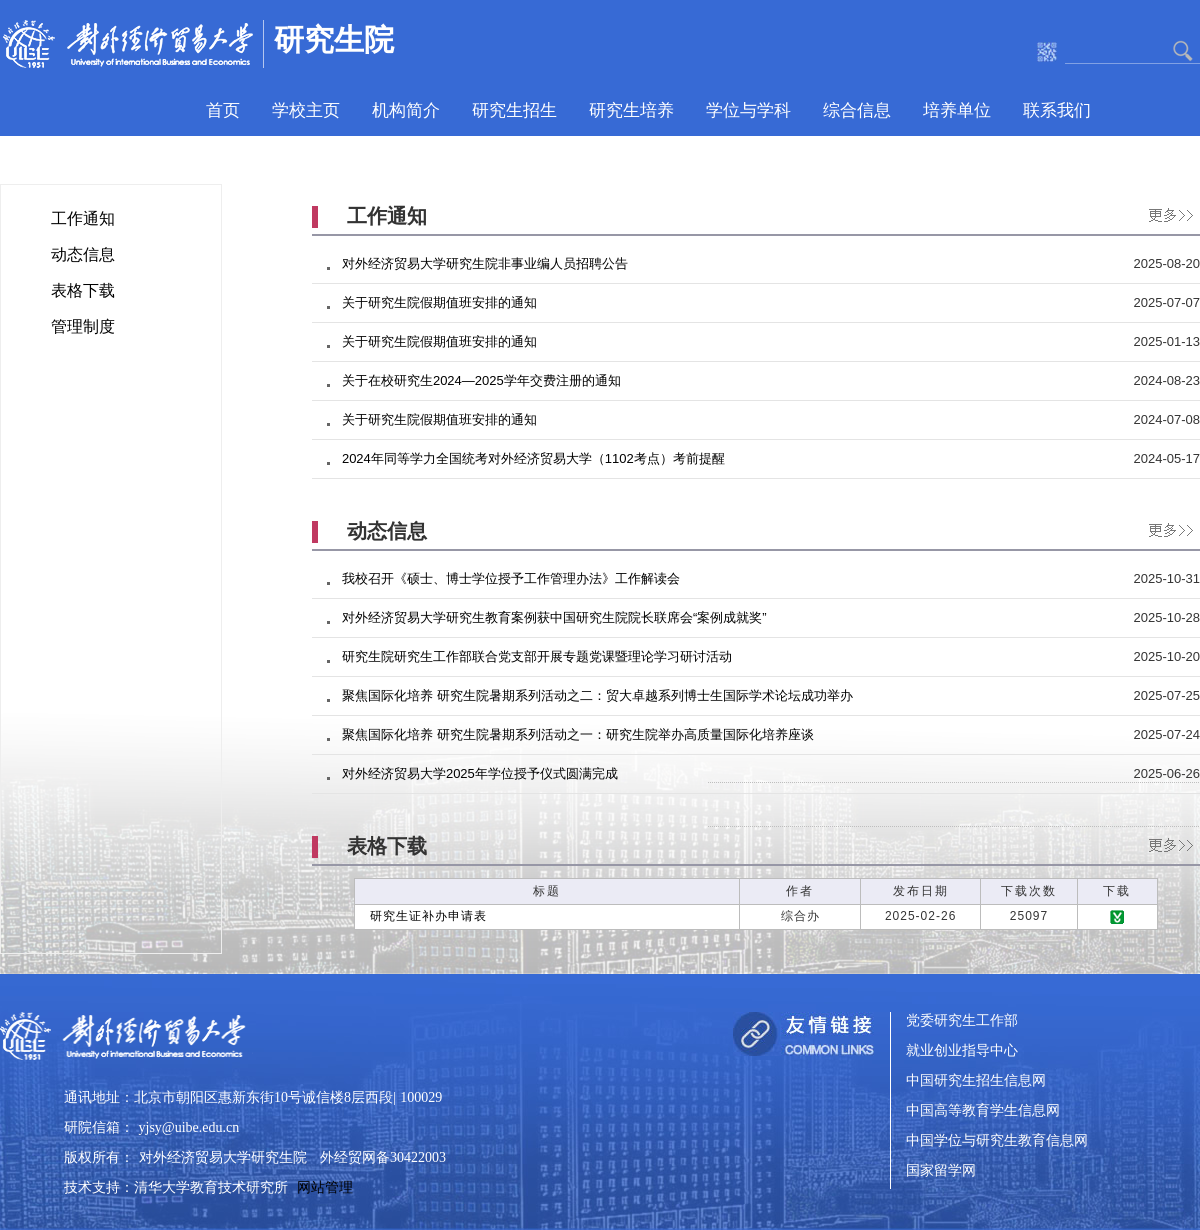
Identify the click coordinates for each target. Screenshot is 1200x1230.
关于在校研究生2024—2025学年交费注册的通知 (481, 380)
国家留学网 (941, 1171)
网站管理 (325, 1187)
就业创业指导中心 (962, 1051)
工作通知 (83, 218)
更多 (1165, 212)
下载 (1117, 917)
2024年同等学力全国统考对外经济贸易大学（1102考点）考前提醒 (533, 458)
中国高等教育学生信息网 (983, 1111)
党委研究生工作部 (962, 1021)
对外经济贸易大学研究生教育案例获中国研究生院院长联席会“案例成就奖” (554, 617)
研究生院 (334, 39)
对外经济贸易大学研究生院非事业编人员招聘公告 (485, 263)
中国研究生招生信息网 (976, 1081)
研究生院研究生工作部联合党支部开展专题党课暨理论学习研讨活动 (537, 656)
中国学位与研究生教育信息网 (997, 1141)
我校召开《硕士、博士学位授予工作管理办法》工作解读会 (511, 578)
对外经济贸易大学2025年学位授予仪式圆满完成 (480, 773)
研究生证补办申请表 (428, 916)
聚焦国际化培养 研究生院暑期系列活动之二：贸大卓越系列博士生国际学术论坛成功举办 (597, 695)
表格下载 (83, 290)
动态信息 (83, 254)
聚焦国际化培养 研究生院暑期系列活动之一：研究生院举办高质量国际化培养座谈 (578, 734)
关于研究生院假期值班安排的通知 (439, 302)
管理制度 (83, 326)
